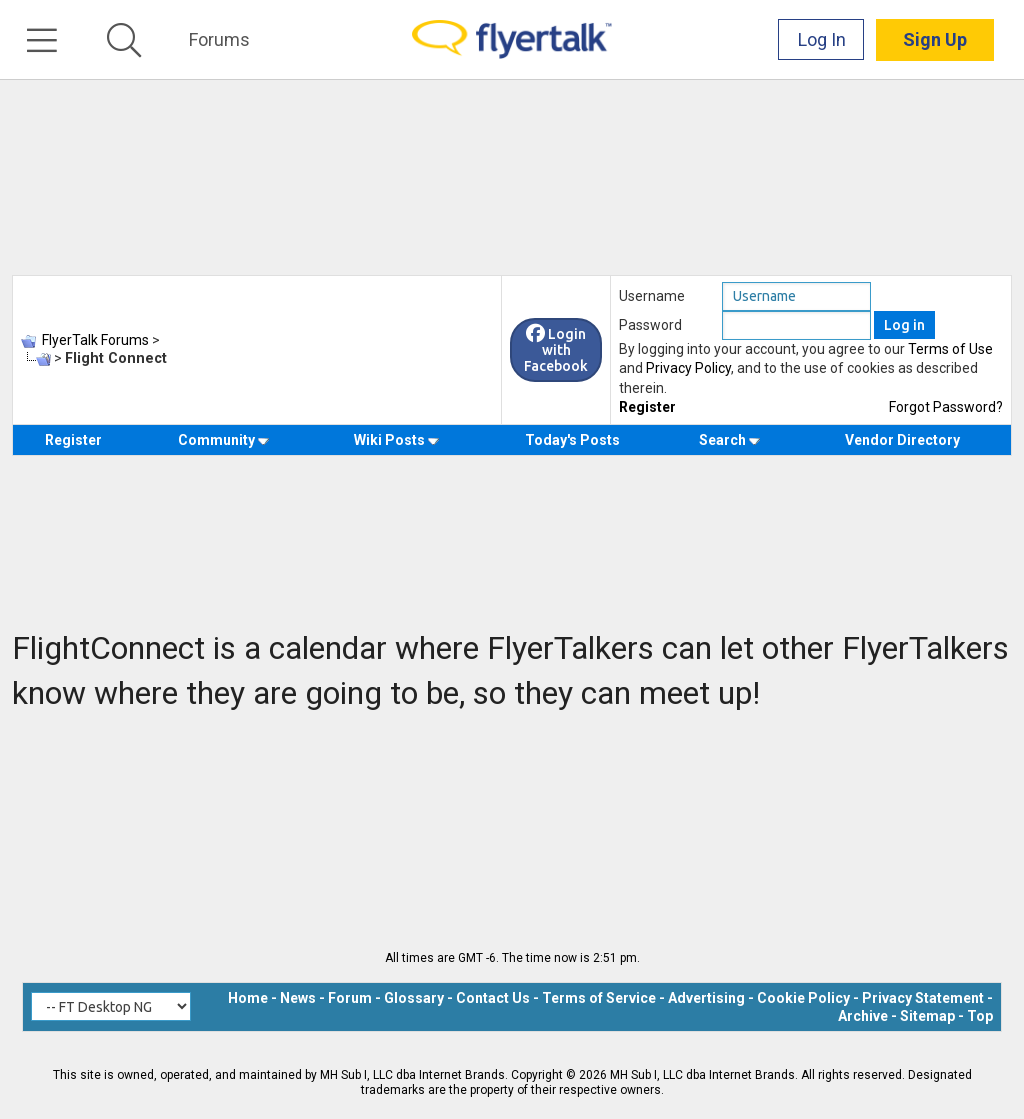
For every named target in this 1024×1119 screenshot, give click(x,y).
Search (729, 440)
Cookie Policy (803, 998)
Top (980, 1016)
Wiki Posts (396, 440)
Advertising (706, 998)
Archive (863, 1016)
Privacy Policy (688, 368)
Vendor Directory (902, 440)
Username (652, 296)
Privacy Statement (923, 998)
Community (223, 440)
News (298, 998)
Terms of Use (950, 349)
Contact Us (493, 998)
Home (248, 998)
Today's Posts (572, 440)
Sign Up (935, 39)
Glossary (414, 998)
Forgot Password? (946, 407)
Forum (350, 998)
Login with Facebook (556, 350)
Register (647, 407)
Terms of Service (599, 998)
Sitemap (927, 1016)
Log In (822, 39)
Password (650, 325)
